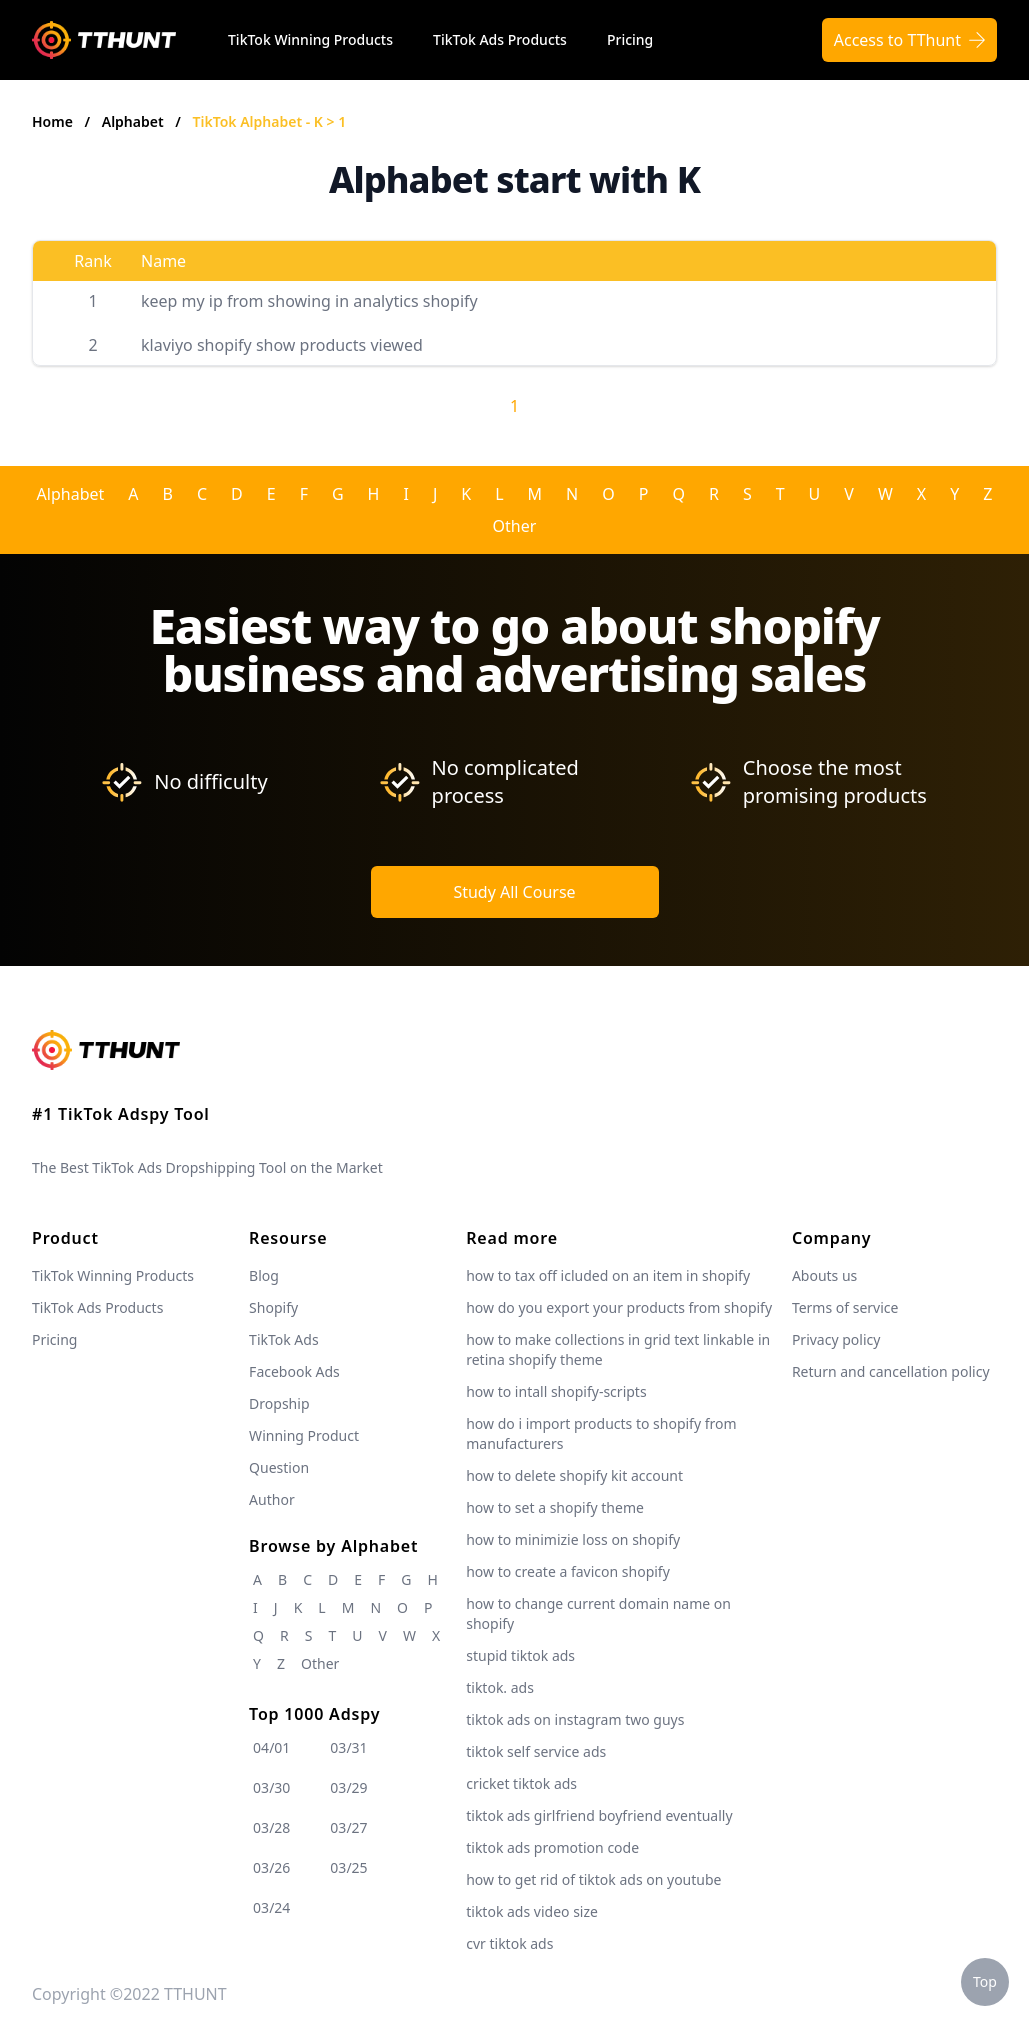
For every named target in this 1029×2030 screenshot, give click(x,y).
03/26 (271, 1867)
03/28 (271, 1827)
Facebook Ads (294, 1371)
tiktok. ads (500, 1687)
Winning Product (304, 1435)
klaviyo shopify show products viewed (282, 345)
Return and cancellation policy (891, 1371)
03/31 (348, 1747)
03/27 (348, 1827)
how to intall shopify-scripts (556, 1391)
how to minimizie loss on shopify (573, 1539)
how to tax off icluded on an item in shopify (608, 1275)
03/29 (348, 1787)
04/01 (271, 1747)
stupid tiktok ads (520, 1655)
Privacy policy (836, 1339)
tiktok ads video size (532, 1911)
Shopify (273, 1307)
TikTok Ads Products (500, 39)
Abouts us (824, 1275)
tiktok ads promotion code (552, 1847)
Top (985, 1981)
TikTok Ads (284, 1339)
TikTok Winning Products (310, 39)
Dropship (279, 1403)
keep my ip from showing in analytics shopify (309, 301)
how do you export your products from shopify (619, 1307)
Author (272, 1499)
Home (52, 121)
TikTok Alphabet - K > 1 (270, 121)
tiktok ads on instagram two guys (575, 1719)
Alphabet (135, 121)
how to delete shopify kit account (574, 1475)
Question (279, 1467)
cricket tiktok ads (521, 1783)
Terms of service (845, 1307)
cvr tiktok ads (509, 1943)
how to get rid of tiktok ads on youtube (593, 1879)
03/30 (271, 1787)
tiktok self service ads (536, 1751)
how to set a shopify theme (555, 1507)
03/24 (271, 1907)
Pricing (630, 39)
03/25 (348, 1867)
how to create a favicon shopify (568, 1571)
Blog (264, 1275)
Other (515, 526)
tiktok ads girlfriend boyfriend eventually (599, 1815)
